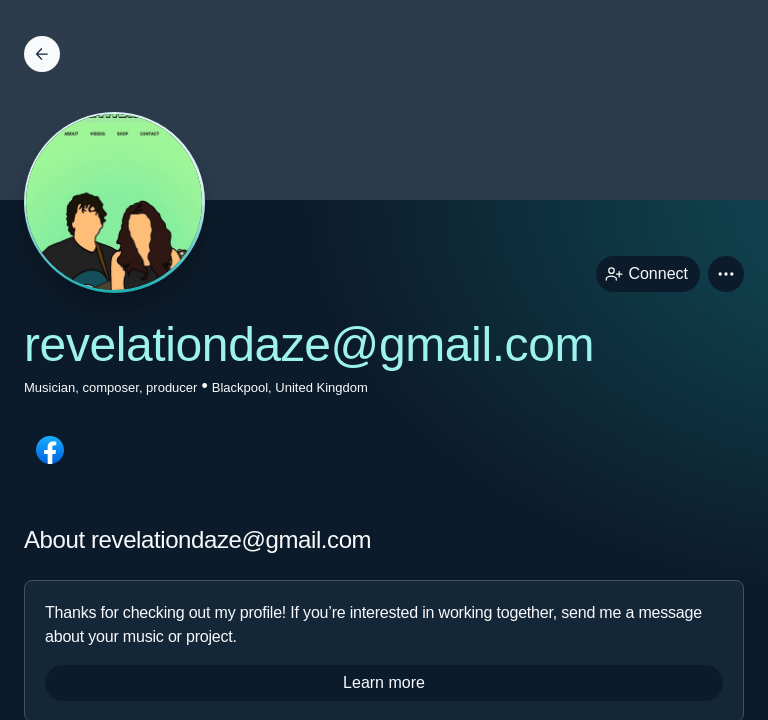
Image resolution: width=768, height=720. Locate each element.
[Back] (42, 54)
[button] (726, 274)
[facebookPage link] (50, 450)
